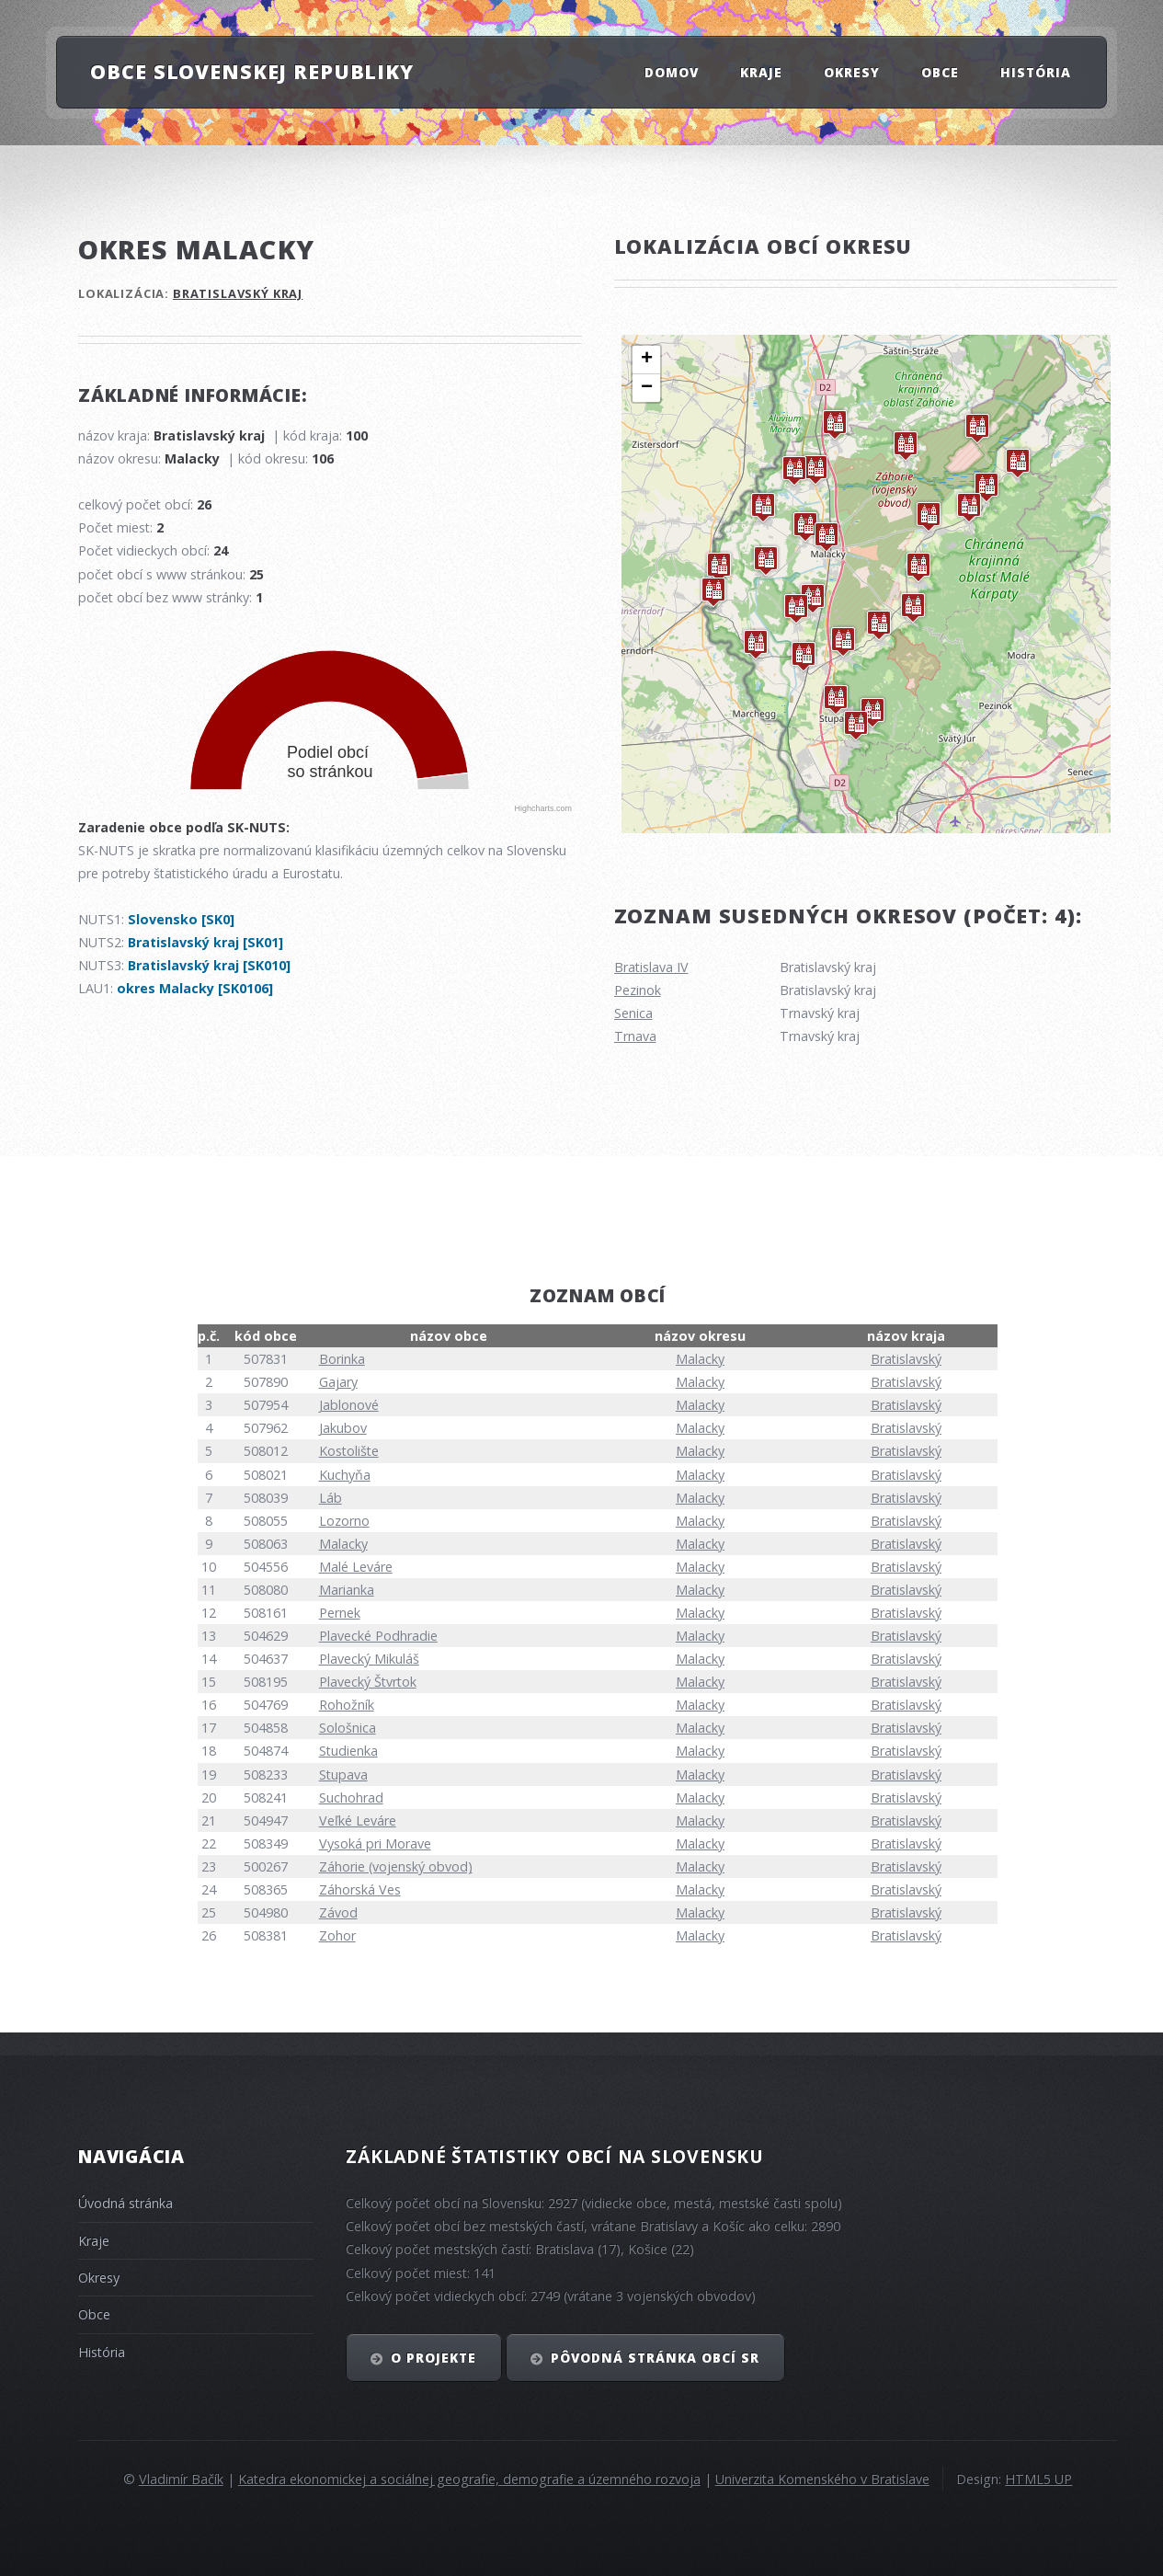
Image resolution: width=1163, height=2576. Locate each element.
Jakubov (343, 1428)
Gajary (338, 1382)
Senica (633, 1013)
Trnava (635, 1036)
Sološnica (347, 1727)
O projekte (433, 2357)
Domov (671, 71)
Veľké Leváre (357, 1820)
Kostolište (349, 1451)
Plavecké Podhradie (378, 1635)
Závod (338, 1912)
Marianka (346, 1589)
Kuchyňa (345, 1474)
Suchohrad (351, 1797)
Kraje (761, 71)
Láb (330, 1497)
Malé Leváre (356, 1566)
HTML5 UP (1038, 2479)
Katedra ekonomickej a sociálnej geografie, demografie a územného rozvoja (469, 2479)
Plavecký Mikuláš (369, 1658)
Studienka (348, 1750)
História (1035, 71)
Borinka (342, 1359)
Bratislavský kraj (237, 293)
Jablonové (349, 1405)
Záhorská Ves (360, 1889)
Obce (940, 71)
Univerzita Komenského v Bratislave (822, 2479)
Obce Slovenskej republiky (252, 71)
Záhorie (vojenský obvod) (396, 1866)
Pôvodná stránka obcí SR (655, 2357)
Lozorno (344, 1520)
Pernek (339, 1612)
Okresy (852, 71)
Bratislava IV (651, 967)
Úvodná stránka (125, 2203)
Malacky (700, 1359)
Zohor (337, 1935)
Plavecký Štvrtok (367, 1681)
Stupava (343, 1774)
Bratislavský (906, 1359)
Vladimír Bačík (181, 2479)
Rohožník (346, 1704)
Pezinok (637, 990)
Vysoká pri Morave (375, 1843)
